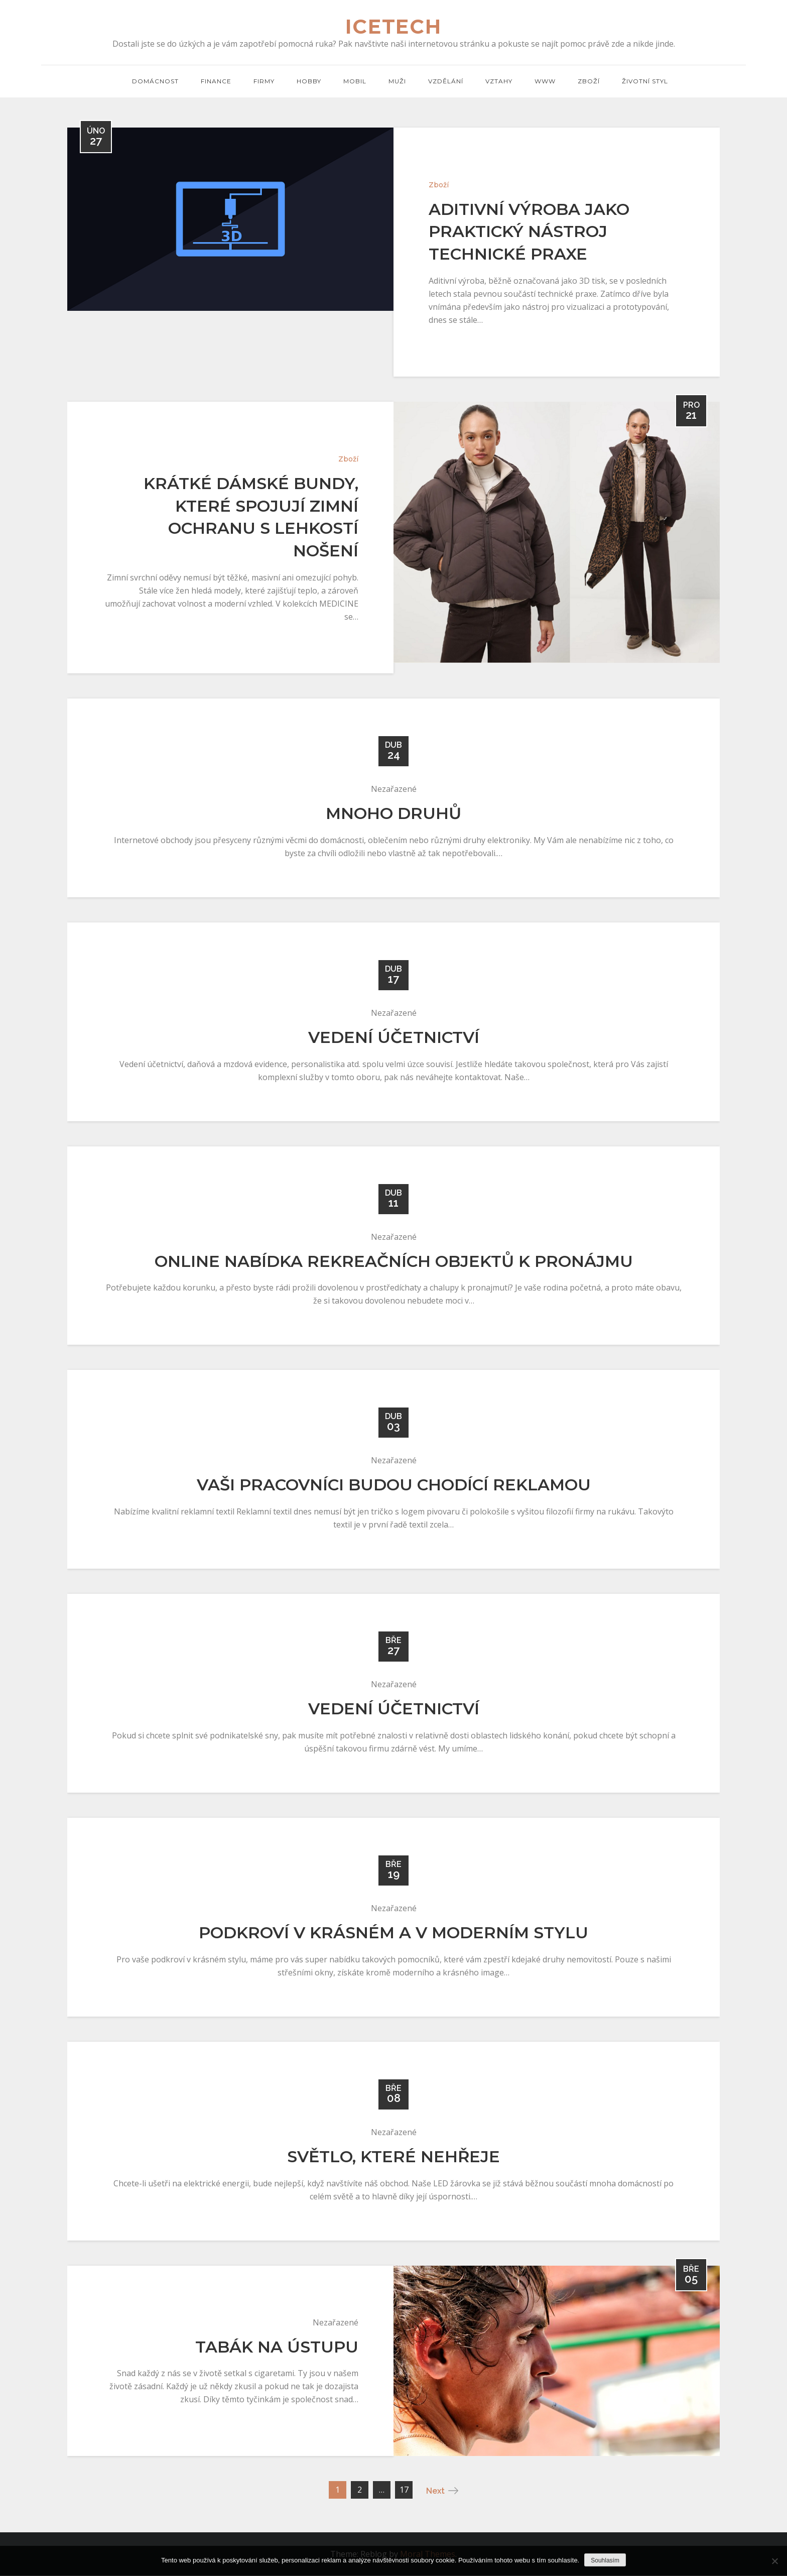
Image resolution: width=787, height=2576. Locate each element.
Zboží (589, 81)
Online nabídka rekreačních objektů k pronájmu (394, 1261)
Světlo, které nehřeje (393, 2157)
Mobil (354, 81)
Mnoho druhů (393, 814)
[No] (774, 2561)
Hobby (309, 81)
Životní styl (645, 81)
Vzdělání (445, 81)
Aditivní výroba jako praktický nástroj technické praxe (529, 231)
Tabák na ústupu (276, 2347)
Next (442, 2491)
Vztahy (498, 81)
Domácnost (155, 81)
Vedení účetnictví (393, 1037)
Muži (397, 81)
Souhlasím (605, 2560)
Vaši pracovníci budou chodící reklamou (394, 1485)
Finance (216, 81)
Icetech (394, 27)
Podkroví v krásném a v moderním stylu (393, 1933)
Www (545, 81)
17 (404, 2490)
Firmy (264, 81)
